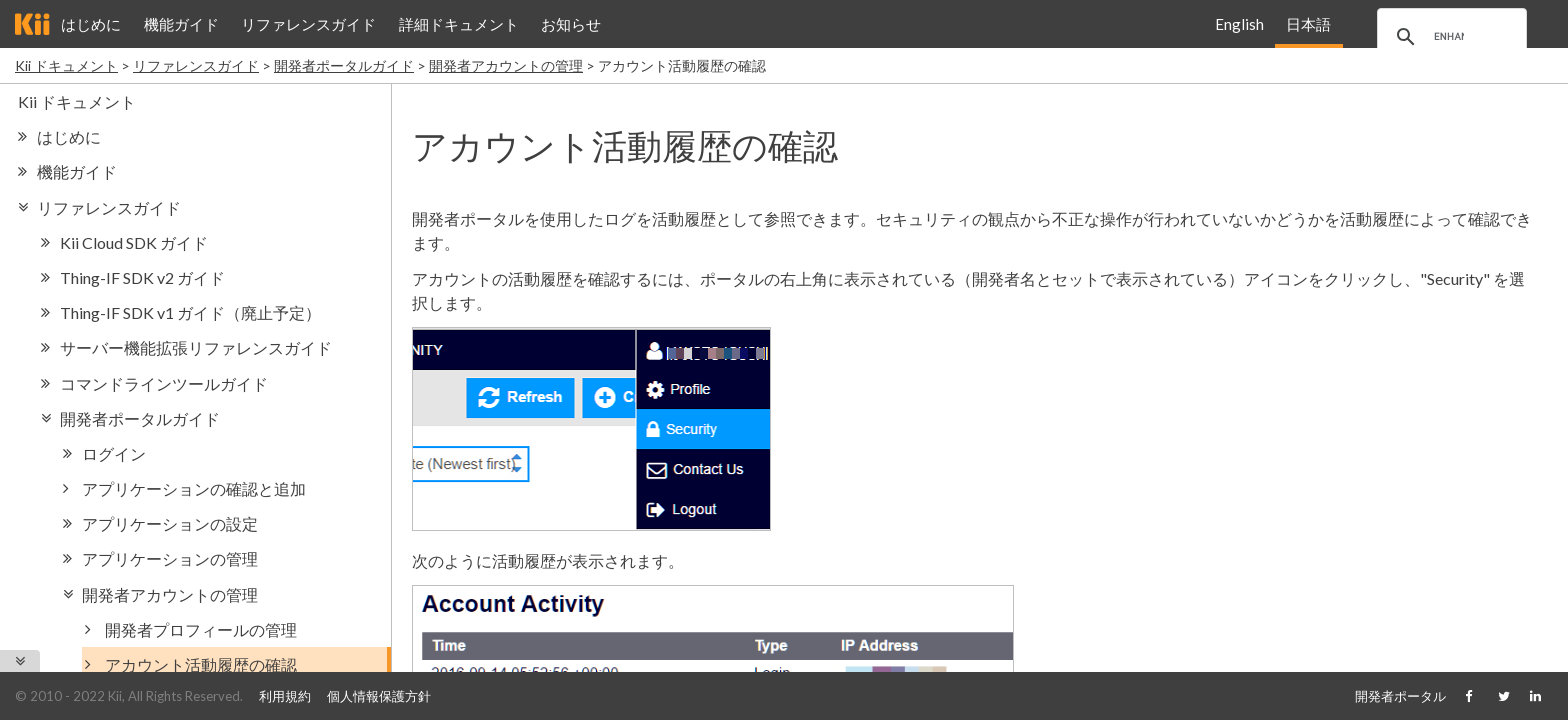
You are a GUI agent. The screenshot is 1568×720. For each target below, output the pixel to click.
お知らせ (571, 24)
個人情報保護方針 (379, 696)
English (1239, 24)
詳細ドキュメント (459, 24)
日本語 (1308, 24)
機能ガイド (181, 24)
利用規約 (285, 696)
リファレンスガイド (308, 24)
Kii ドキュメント (66, 65)
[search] (1449, 37)
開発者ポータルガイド (344, 65)
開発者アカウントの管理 (506, 65)
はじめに (91, 24)
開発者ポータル (1400, 696)
